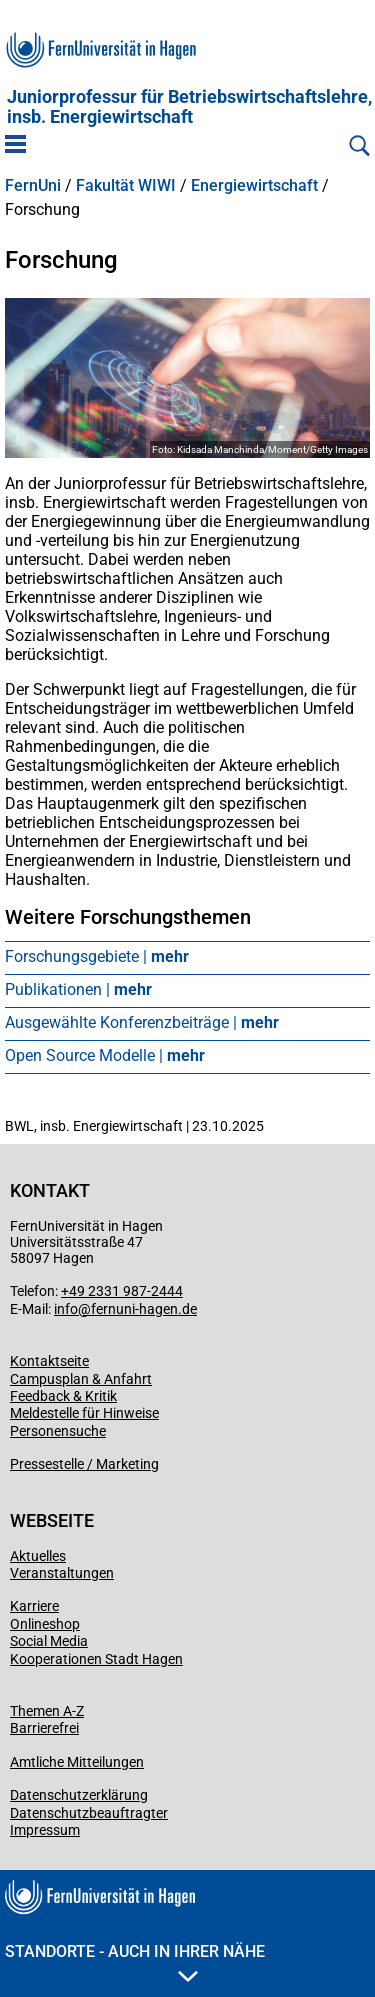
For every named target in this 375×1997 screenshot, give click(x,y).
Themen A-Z (47, 1711)
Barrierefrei (44, 1728)
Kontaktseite (49, 1361)
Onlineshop (45, 1624)
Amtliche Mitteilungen (77, 1762)
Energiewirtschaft (254, 186)
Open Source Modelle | (105, 1055)
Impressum (45, 1830)
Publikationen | (78, 989)
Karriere (34, 1606)
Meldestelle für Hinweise (84, 1413)
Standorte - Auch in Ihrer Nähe (135, 1962)
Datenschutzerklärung (79, 1795)
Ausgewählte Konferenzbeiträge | (142, 1022)
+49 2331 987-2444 (122, 1291)
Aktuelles (38, 1556)
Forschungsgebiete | (97, 956)
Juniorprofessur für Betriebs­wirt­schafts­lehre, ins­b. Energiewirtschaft (189, 107)
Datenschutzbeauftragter (89, 1813)
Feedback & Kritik (63, 1396)
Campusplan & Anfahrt (81, 1379)
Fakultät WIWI (126, 186)
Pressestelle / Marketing (84, 1464)
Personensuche (58, 1431)
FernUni (33, 186)
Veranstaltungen (62, 1573)
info (66, 1309)
